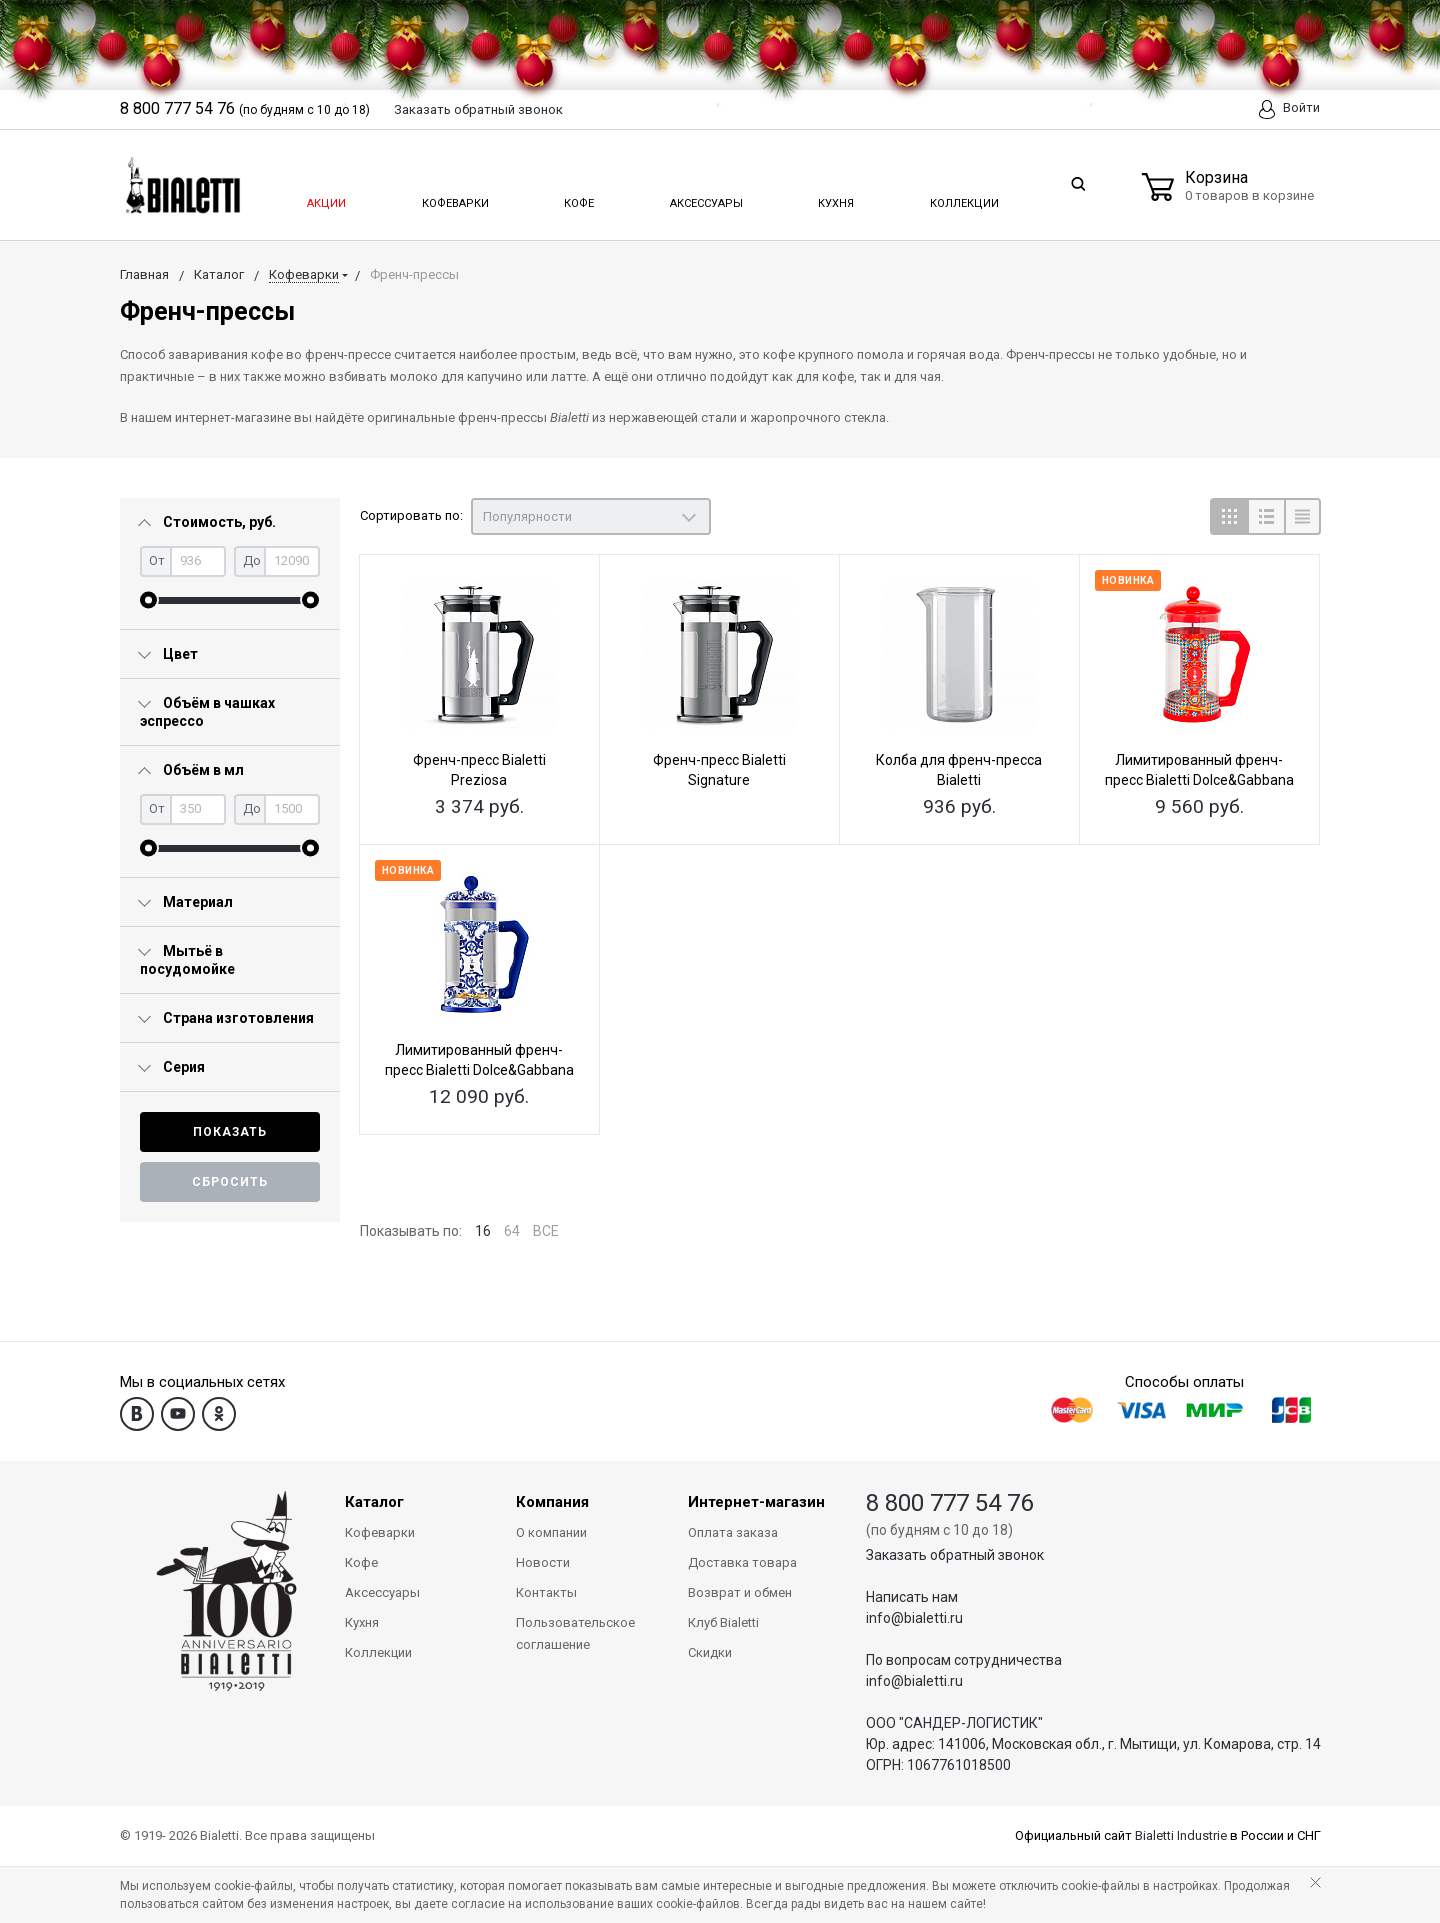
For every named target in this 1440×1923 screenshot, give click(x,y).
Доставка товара (742, 1562)
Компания (552, 1502)
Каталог (374, 1502)
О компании (551, 1532)
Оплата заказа (733, 1532)
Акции (325, 198)
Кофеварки (455, 198)
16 (483, 1231)
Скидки (710, 1652)
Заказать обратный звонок (955, 1555)
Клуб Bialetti (723, 1622)
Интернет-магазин (756, 1502)
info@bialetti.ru (914, 1618)
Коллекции (962, 198)
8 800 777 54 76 (949, 1503)
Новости (543, 1562)
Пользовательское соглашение (575, 1633)
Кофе (577, 198)
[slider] (148, 600)
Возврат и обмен (740, 1592)
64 (512, 1231)
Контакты (546, 1592)
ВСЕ (546, 1231)
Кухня (834, 198)
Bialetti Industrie (1181, 1835)
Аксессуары (705, 198)
